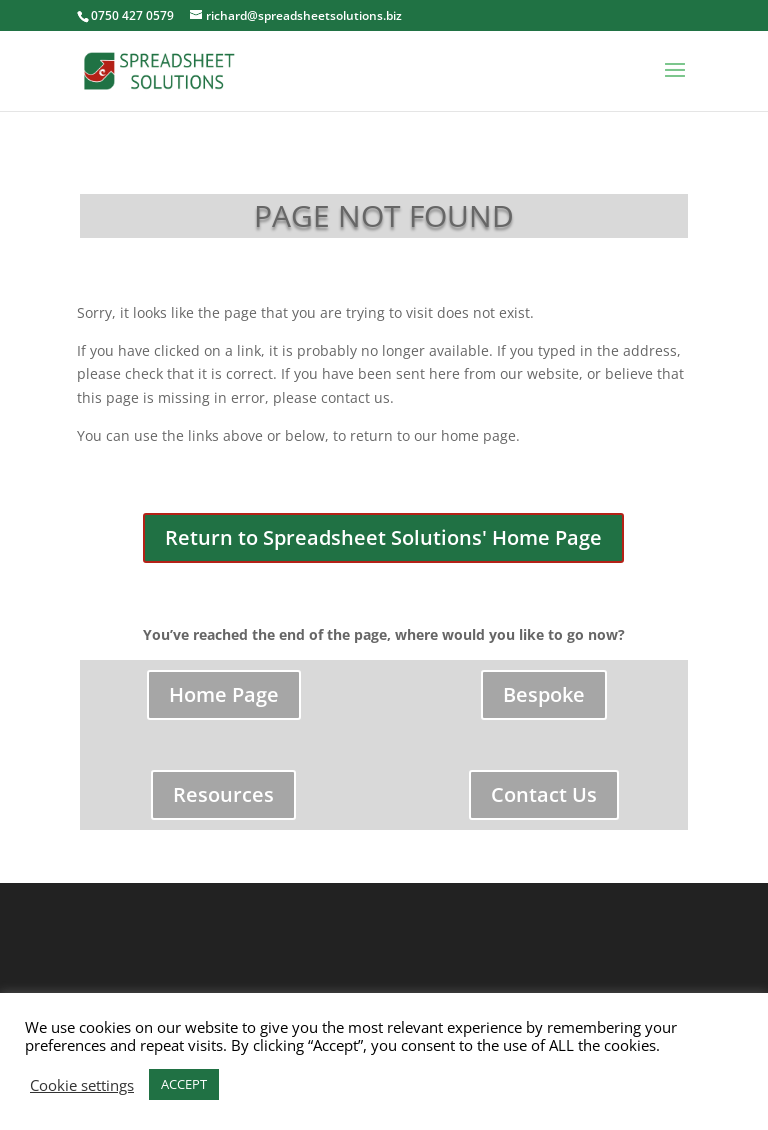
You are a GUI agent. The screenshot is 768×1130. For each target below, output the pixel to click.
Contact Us (544, 794)
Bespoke (544, 694)
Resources (223, 794)
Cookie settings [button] (82, 1085)
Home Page (224, 694)
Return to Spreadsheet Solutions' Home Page (383, 537)
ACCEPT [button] (184, 1084)
